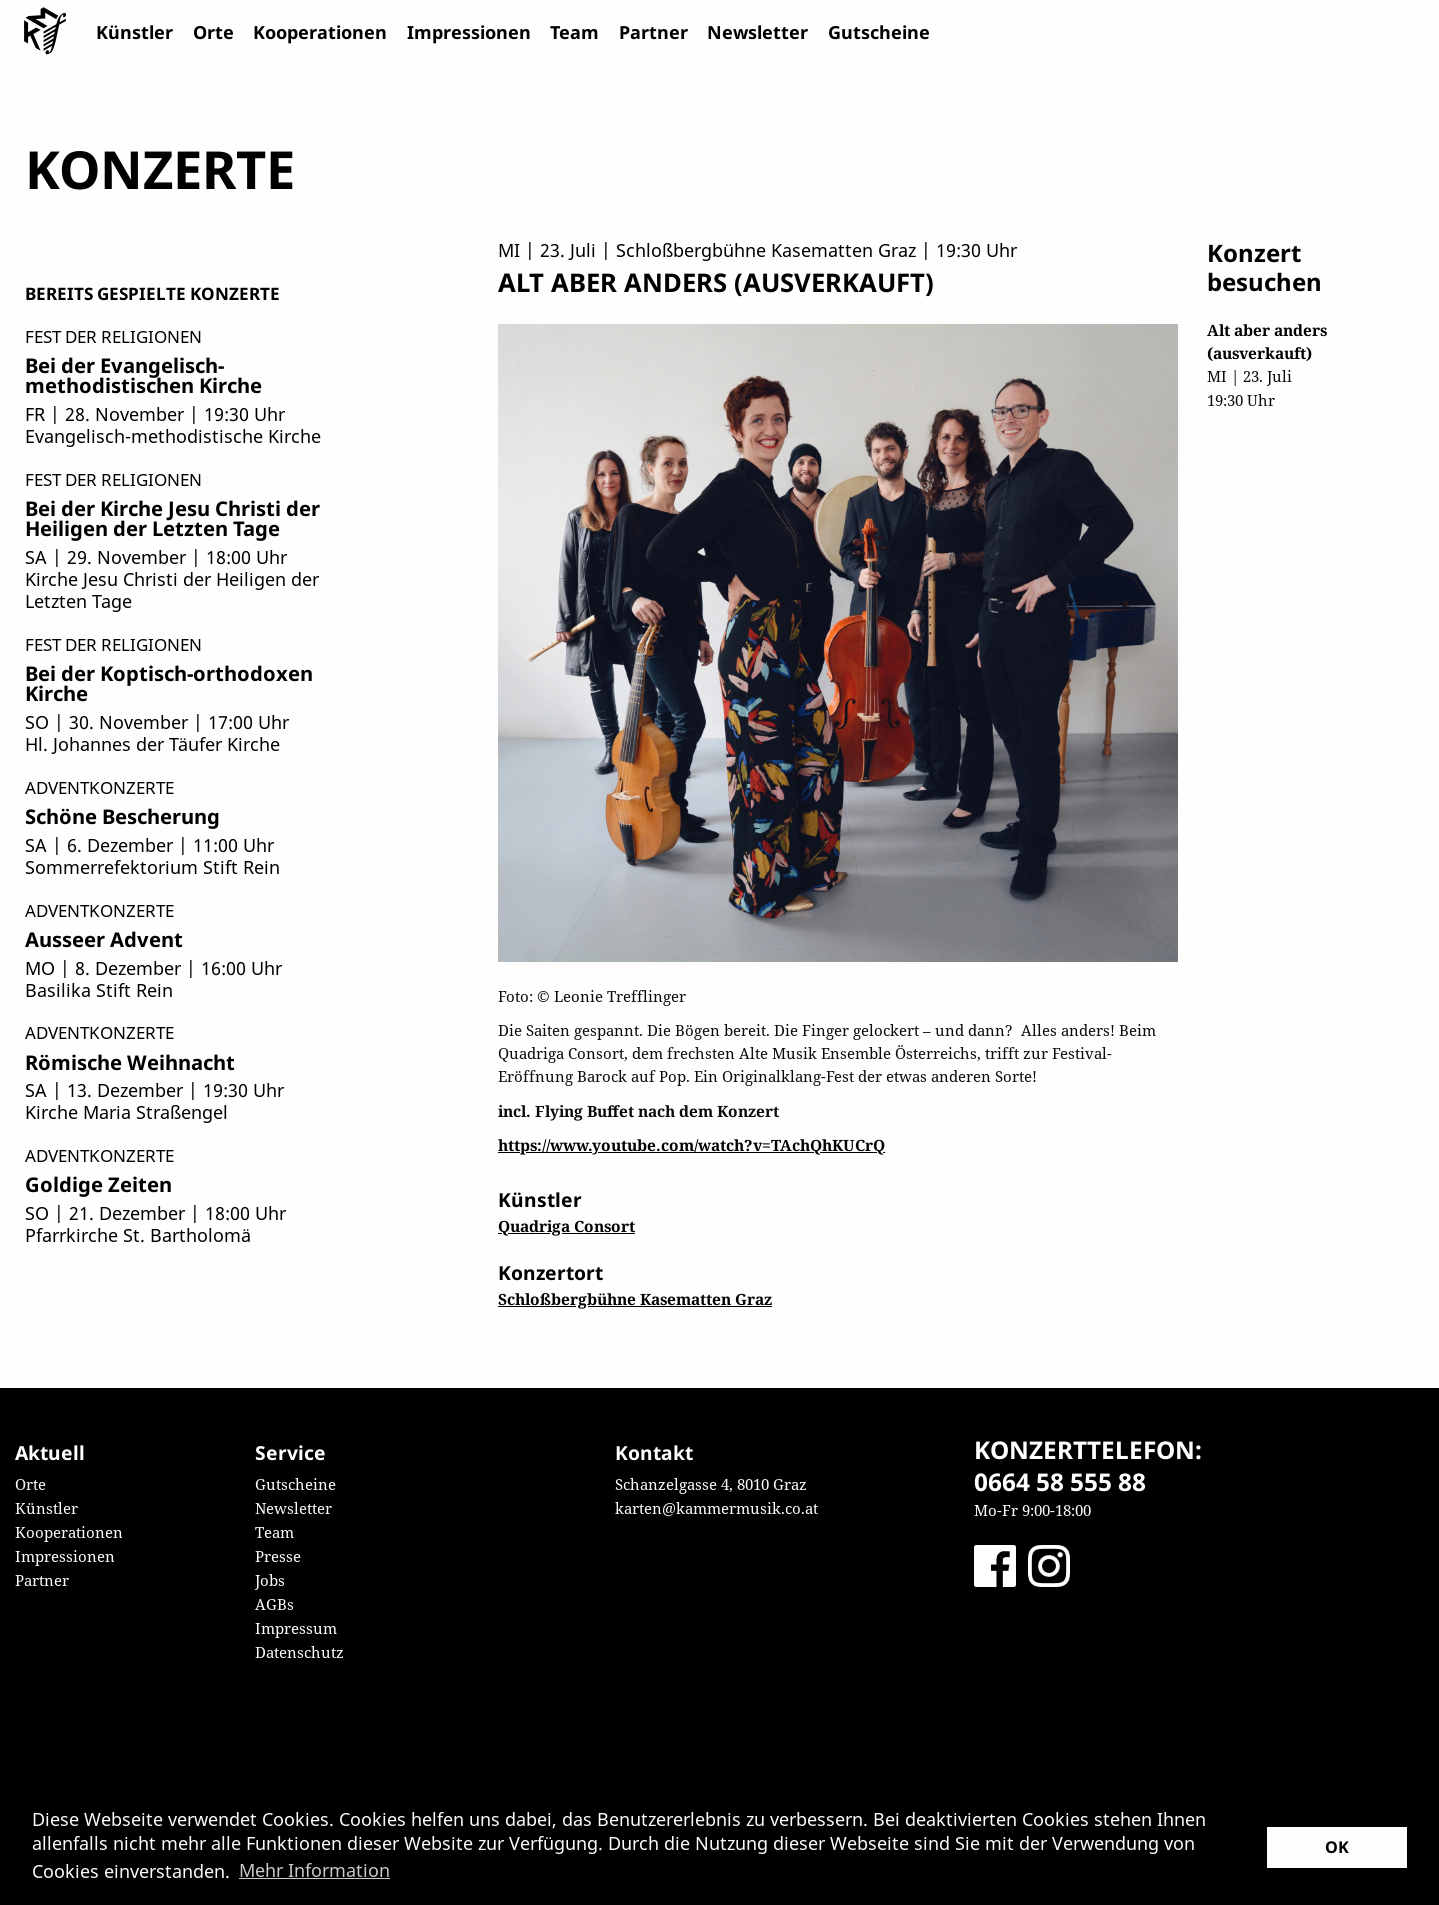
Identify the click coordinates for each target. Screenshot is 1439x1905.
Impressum (296, 1628)
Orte (213, 32)
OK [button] (1337, 1847)
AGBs (274, 1604)
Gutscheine (879, 32)
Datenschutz (299, 1652)
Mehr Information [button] (314, 1870)
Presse (278, 1556)
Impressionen (469, 32)
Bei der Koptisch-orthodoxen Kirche (169, 683)
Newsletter (757, 32)
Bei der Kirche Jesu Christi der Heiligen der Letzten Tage (172, 518)
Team (574, 32)
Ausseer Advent (104, 939)
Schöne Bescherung (122, 816)
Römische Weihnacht (130, 1062)
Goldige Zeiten (98, 1184)
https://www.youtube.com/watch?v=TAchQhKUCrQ (691, 1145)
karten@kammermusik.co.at (716, 1508)
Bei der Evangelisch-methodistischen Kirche (143, 375)
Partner (653, 32)
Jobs (270, 1580)
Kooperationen (320, 32)
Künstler (134, 32)
